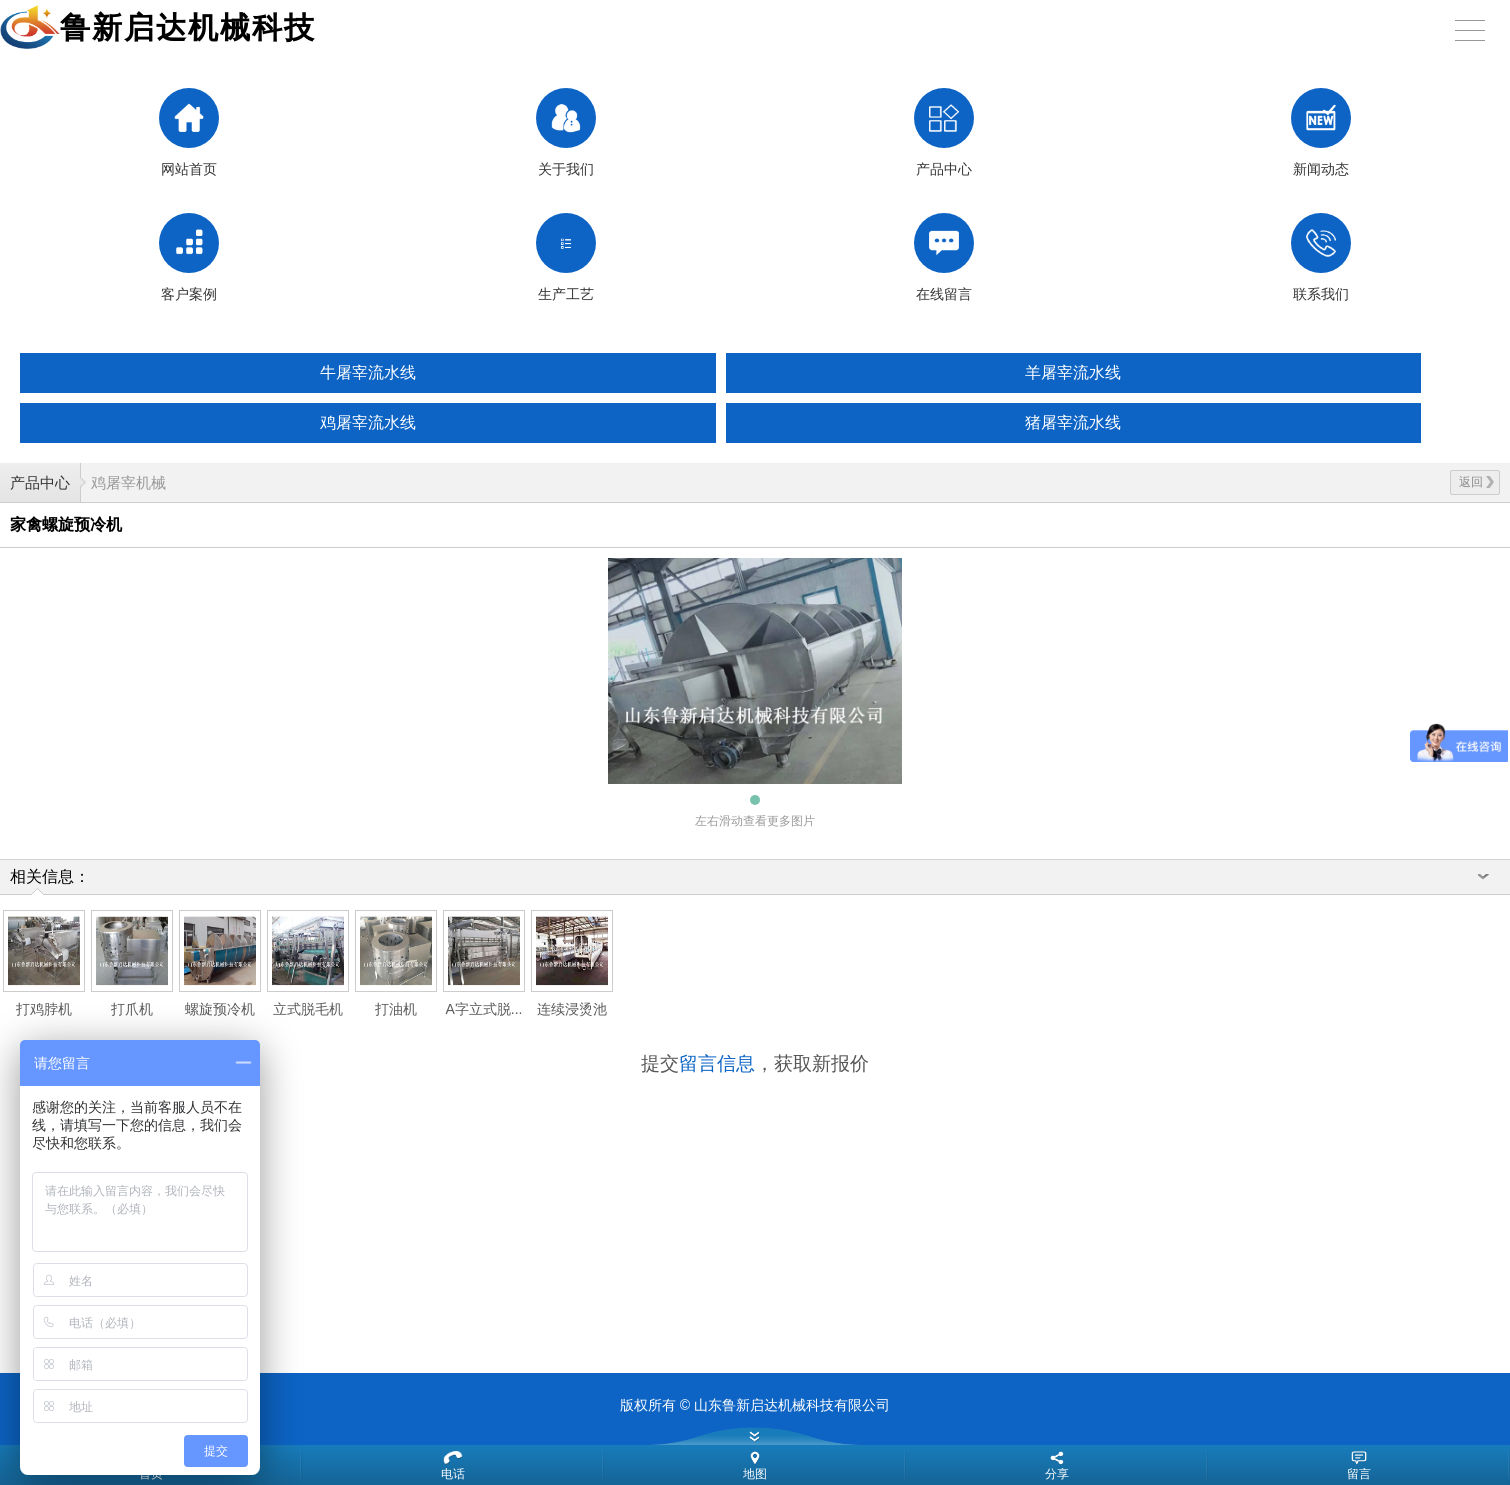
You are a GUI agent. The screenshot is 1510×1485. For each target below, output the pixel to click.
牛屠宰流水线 (368, 372)
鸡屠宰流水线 (368, 422)
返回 (1476, 482)
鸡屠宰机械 (128, 482)
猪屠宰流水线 (1073, 422)
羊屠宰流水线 (1073, 372)
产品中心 (40, 482)
